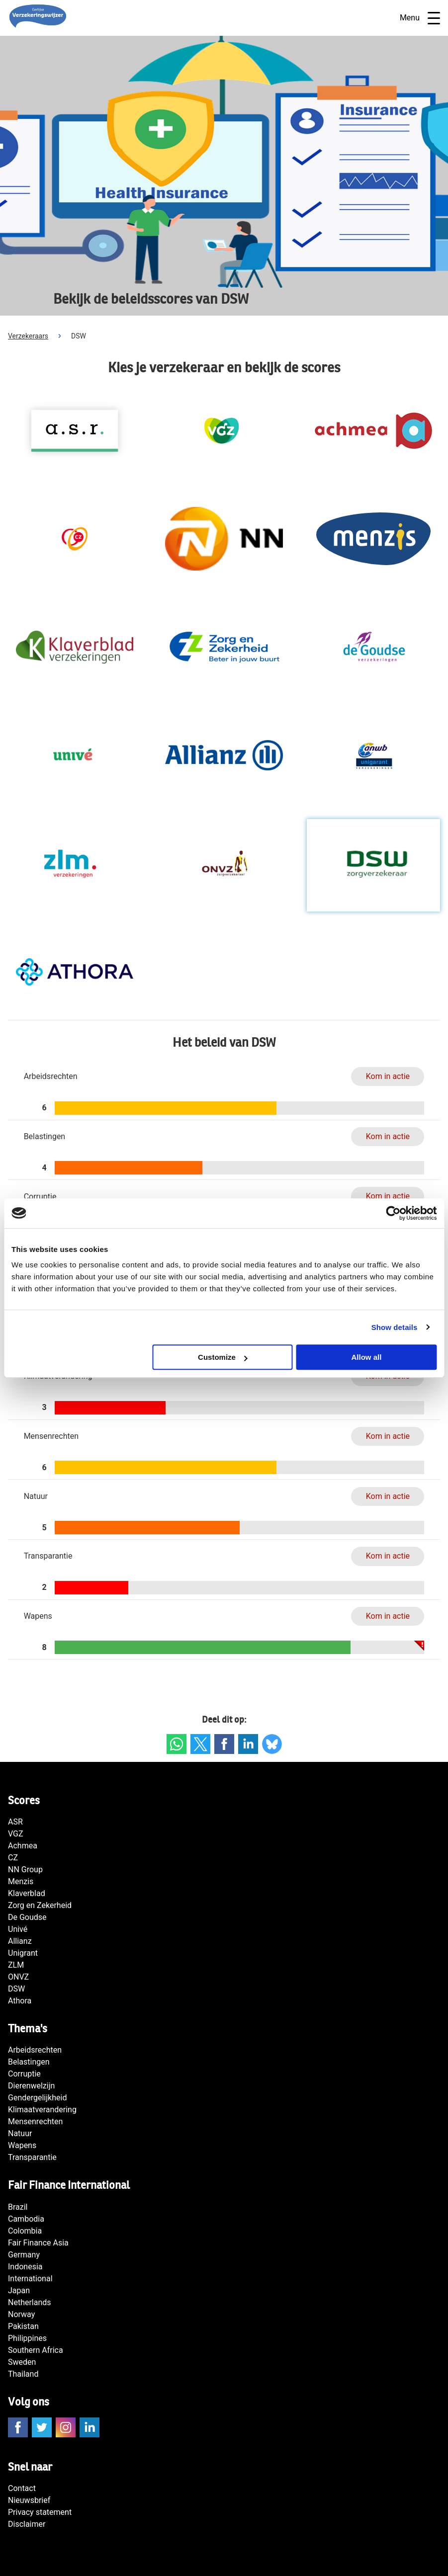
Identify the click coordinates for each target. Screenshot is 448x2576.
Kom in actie (388, 1076)
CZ (13, 1857)
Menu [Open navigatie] (420, 18)
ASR (15, 1822)
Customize (223, 1357)
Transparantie (32, 2157)
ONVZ (18, 1977)
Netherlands (29, 2302)
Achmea (22, 1845)
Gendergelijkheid (37, 2097)
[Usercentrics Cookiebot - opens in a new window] (393, 1213)
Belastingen (29, 2062)
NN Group (25, 1869)
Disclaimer (26, 2524)
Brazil (18, 2207)
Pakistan (23, 2326)
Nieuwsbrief (29, 2500)
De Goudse (27, 1917)
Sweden (22, 2362)
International (30, 2278)
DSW (16, 1989)
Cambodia (26, 2219)
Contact (22, 2488)
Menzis (20, 1881)
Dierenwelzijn (31, 2085)
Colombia (25, 2231)
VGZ (15, 1833)
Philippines (27, 2338)
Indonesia (25, 2266)
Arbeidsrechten (35, 2050)
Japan (19, 2290)
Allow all (367, 1357)
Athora (19, 2000)
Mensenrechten (35, 2121)
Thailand (23, 2374)
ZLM (16, 1965)
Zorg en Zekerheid (40, 1905)
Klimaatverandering (42, 2109)
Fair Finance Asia (38, 2242)
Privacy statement (40, 2512)
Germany (24, 2254)
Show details (394, 1327)
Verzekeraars (28, 336)
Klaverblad (26, 1893)
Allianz (20, 1941)
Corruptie (24, 2073)
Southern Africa (35, 2350)
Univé (17, 1929)
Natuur (20, 2133)
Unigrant (23, 1953)
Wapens (22, 2145)
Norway (21, 2314)
